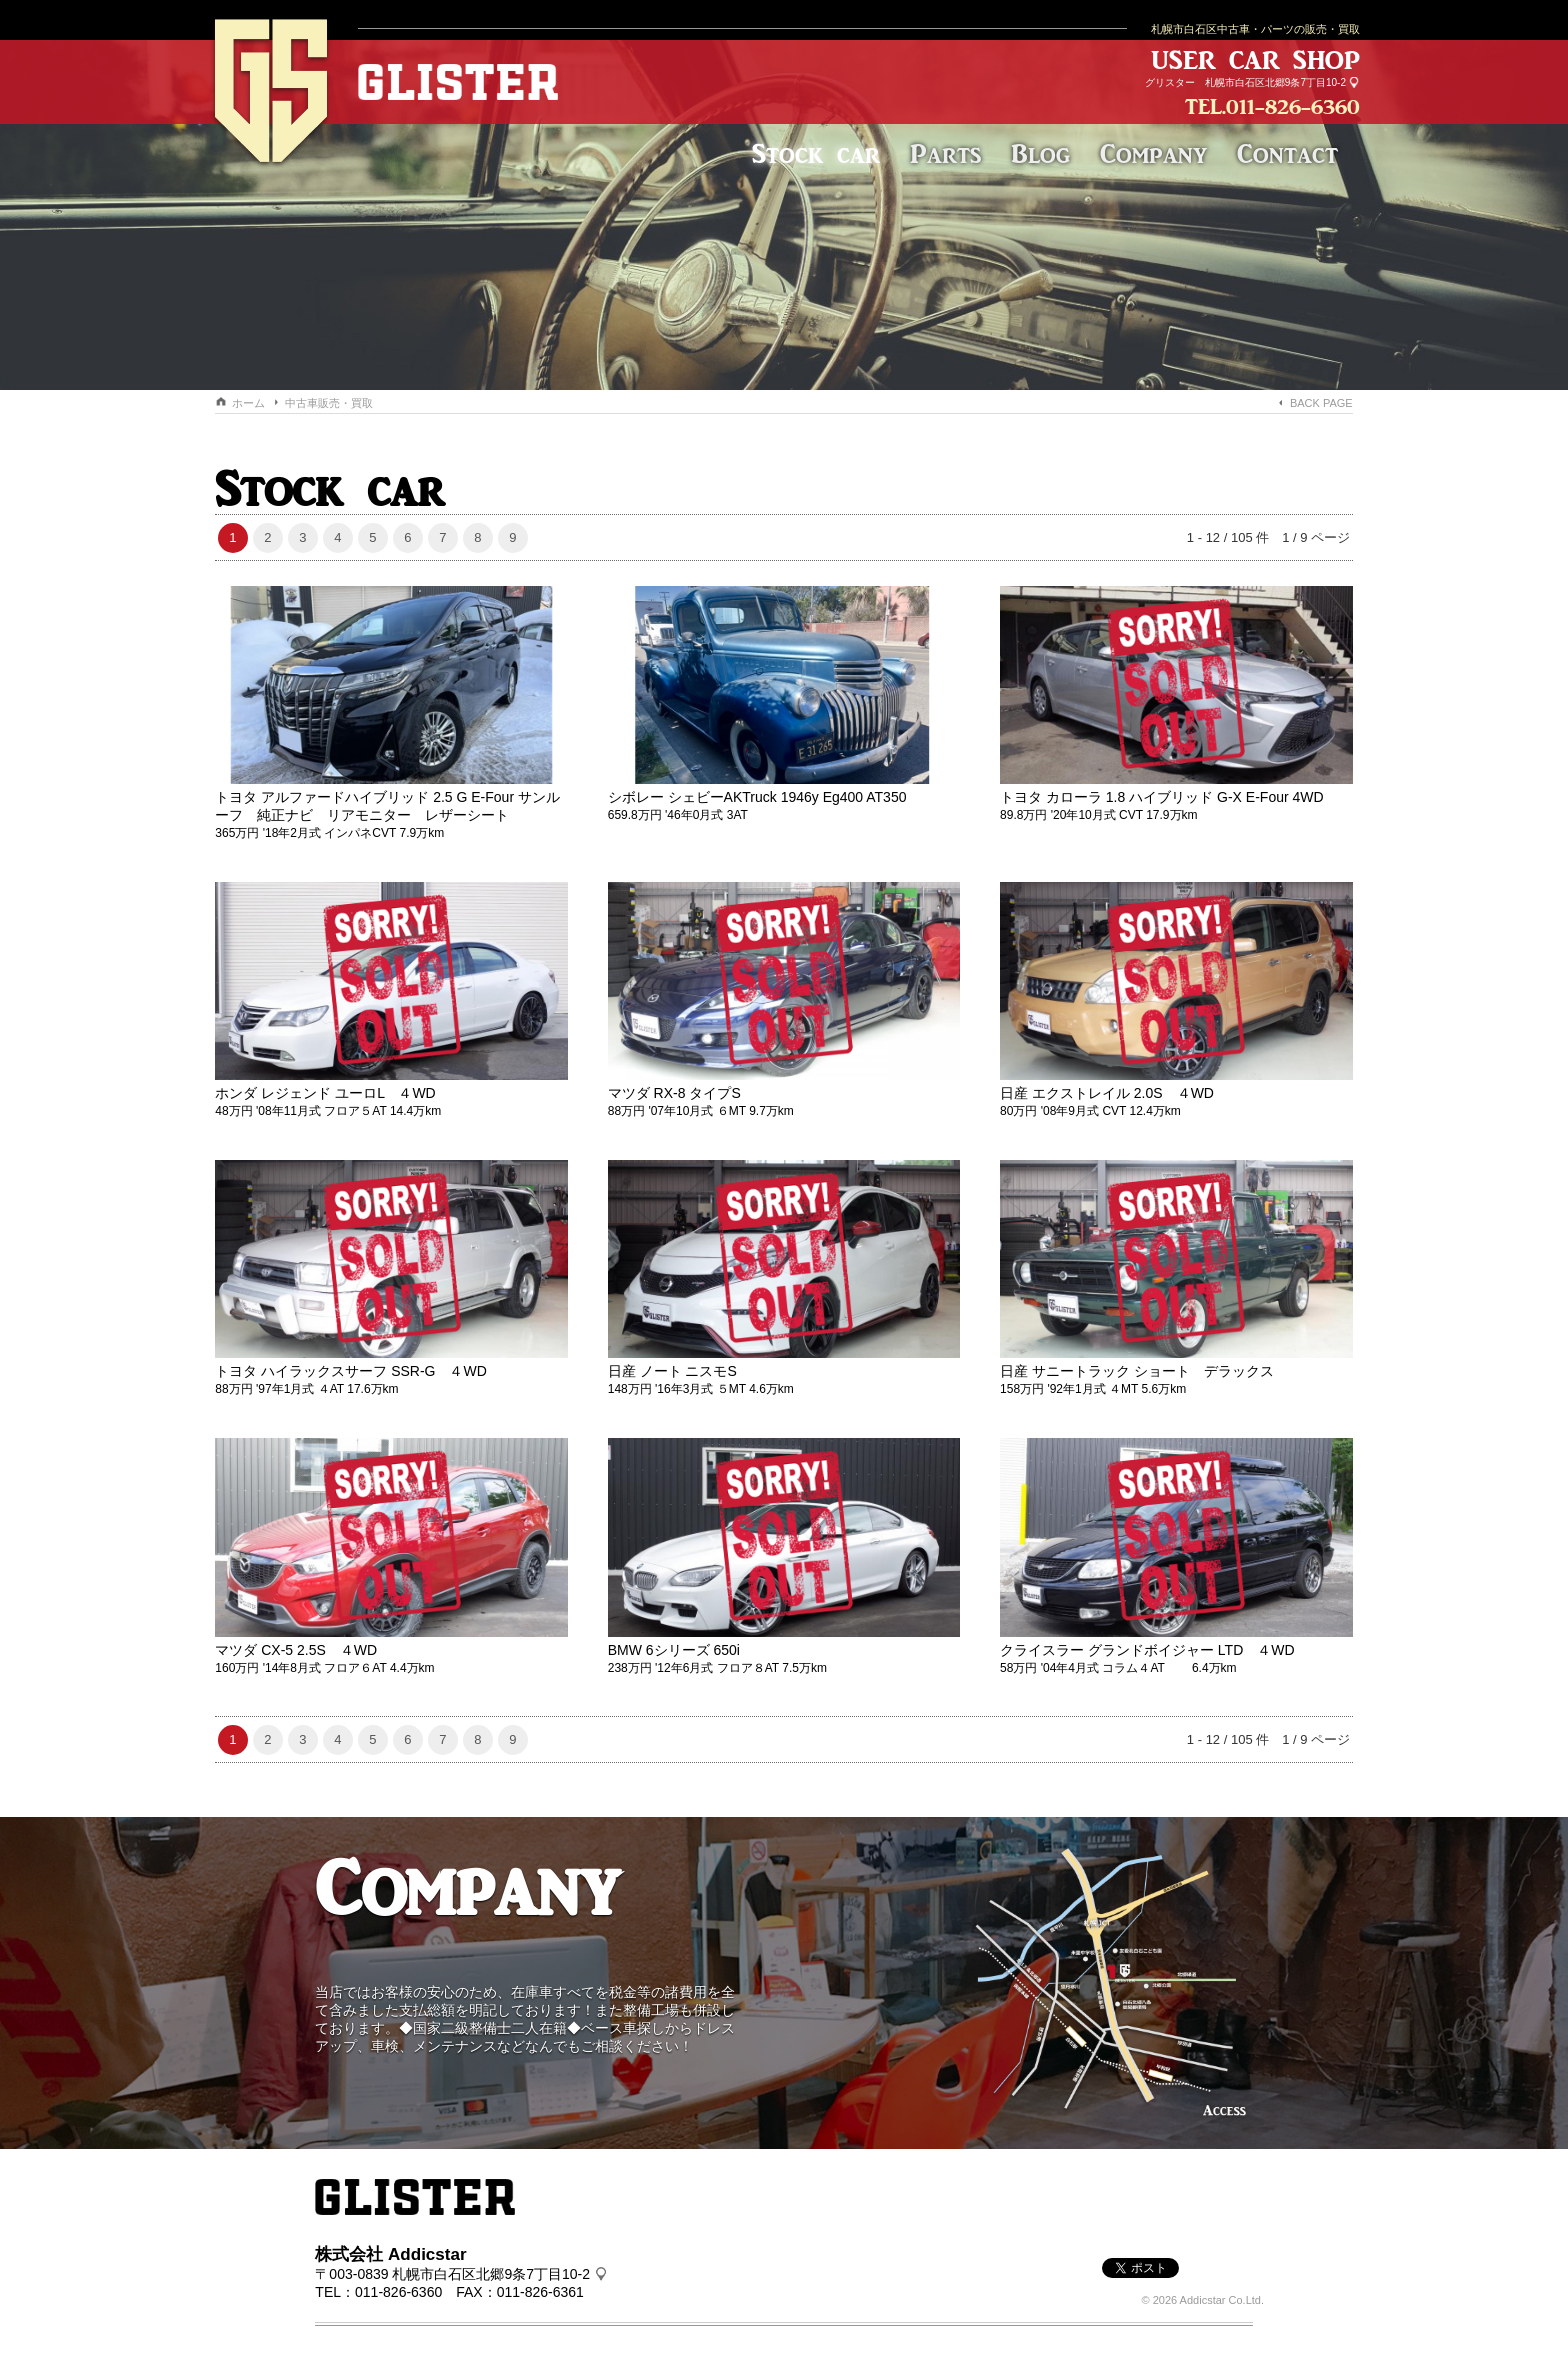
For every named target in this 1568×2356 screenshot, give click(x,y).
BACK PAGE (1321, 403)
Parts (945, 153)
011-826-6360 (1293, 106)
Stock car (816, 153)
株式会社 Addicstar (390, 2254)
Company (1153, 153)
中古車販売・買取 (329, 403)
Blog (1040, 153)
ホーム (248, 403)
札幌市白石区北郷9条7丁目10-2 (1275, 82)
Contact (1287, 153)
